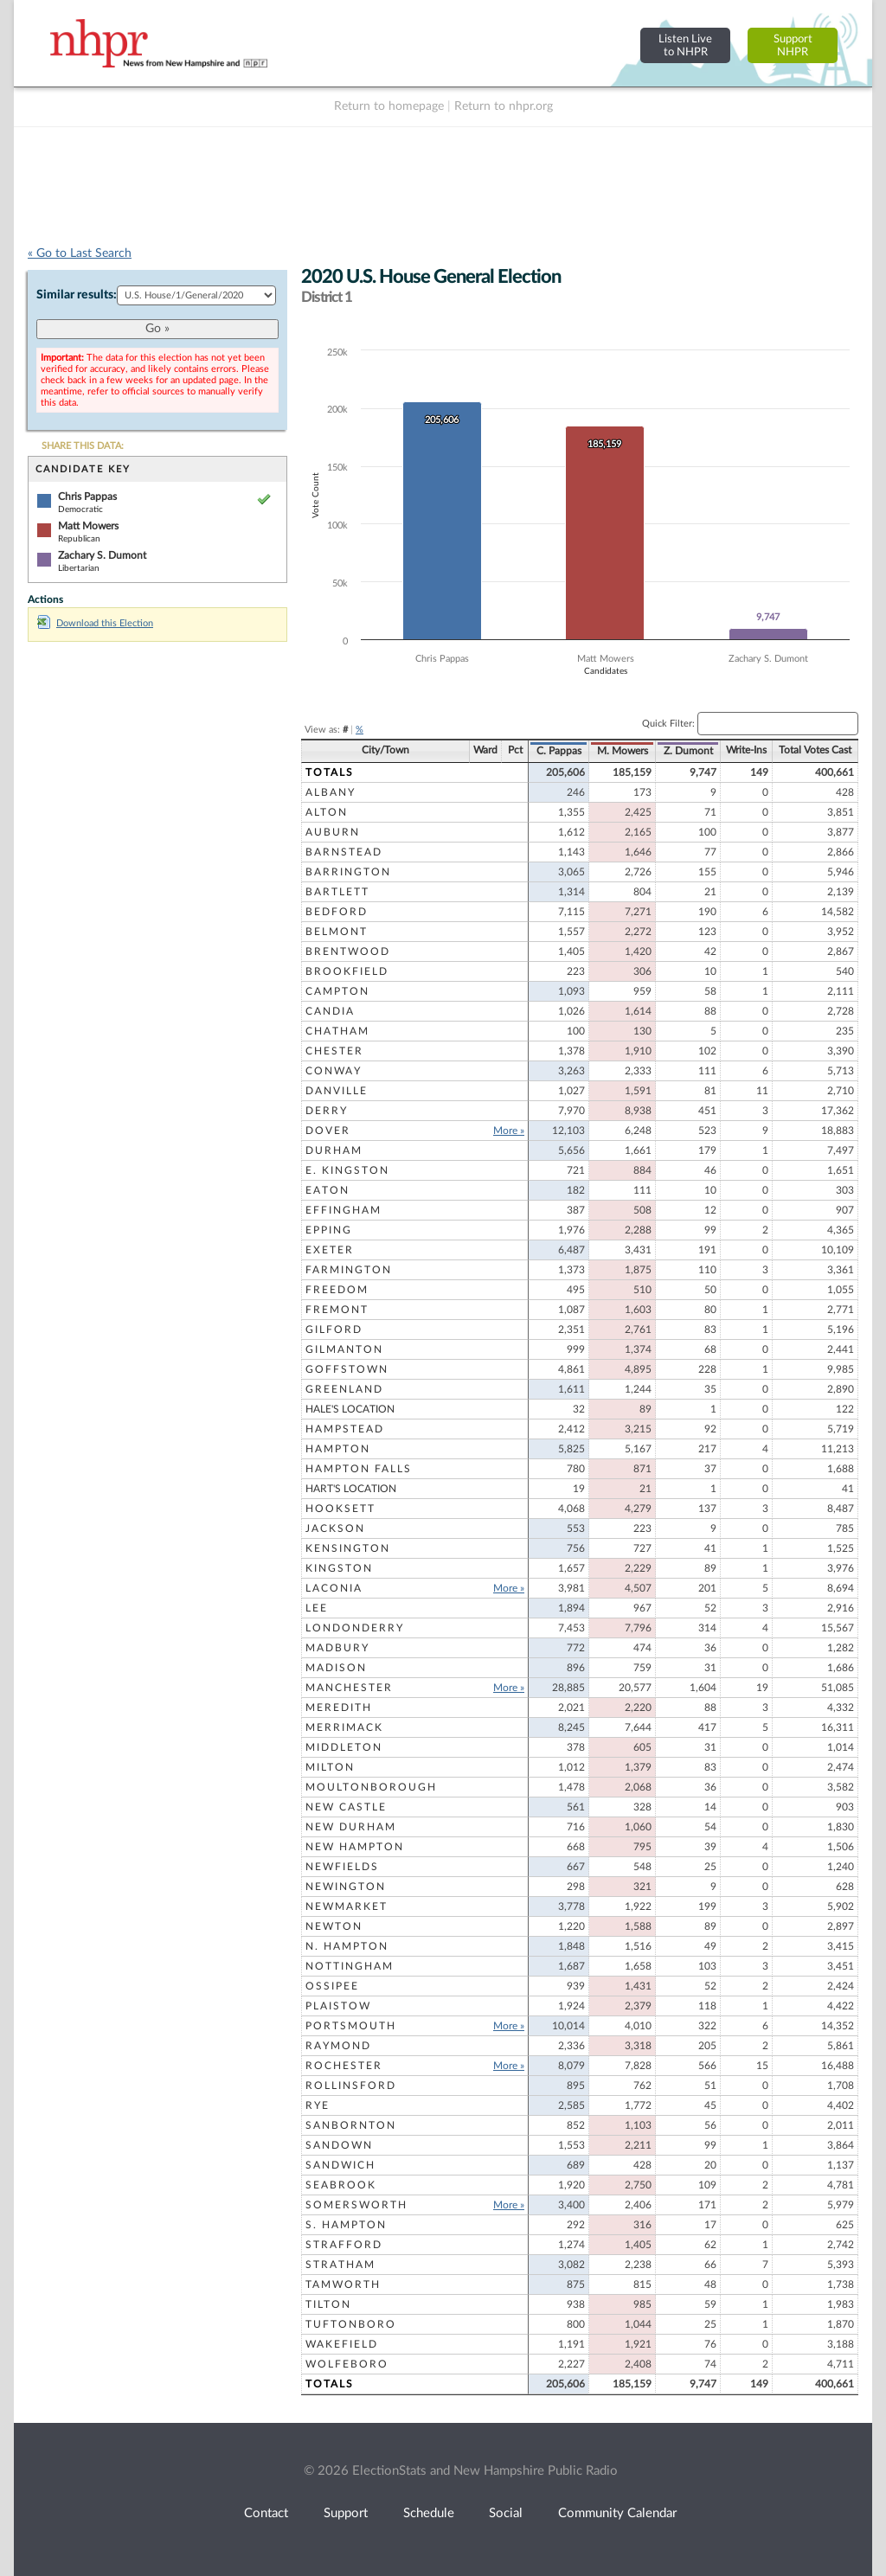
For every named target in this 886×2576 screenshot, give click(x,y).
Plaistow (338, 2006)
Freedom (337, 1290)
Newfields (342, 1867)
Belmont (336, 931)
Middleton (343, 1747)
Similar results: (76, 295)
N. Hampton (346, 1946)
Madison (336, 1668)
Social (506, 2513)
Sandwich (340, 2165)
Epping (328, 1230)
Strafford (343, 2245)
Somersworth (356, 2205)
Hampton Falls (358, 1469)
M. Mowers (622, 751)
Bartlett (337, 892)
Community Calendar (617, 2513)
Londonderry (354, 1628)
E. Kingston (347, 1170)
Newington (345, 1886)
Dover (327, 1130)
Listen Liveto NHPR (685, 45)
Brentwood (347, 951)
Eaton (327, 1190)
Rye (317, 2105)
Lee (316, 1608)
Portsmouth (350, 2026)
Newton (334, 1926)
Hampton (337, 1449)
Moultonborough (371, 1787)
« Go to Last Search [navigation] (80, 253)
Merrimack (344, 1727)
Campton (337, 991)
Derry (326, 1110)
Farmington (348, 1270)
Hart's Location (350, 1488)
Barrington (348, 872)
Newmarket (346, 1906)
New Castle (346, 1807)
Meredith (338, 1707)
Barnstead (343, 852)
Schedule (428, 2513)
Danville (336, 1091)
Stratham (340, 2264)
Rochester (343, 2065)
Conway (333, 1071)
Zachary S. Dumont (102, 555)
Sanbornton (350, 2125)
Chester (334, 1051)
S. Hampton (346, 2225)
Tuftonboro (350, 2324)
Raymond (338, 2046)
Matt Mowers (88, 526)
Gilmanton (344, 1349)
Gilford (334, 1329)
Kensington (347, 1548)
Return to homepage (389, 106)
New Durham (350, 1827)
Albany (330, 792)
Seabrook (340, 2185)
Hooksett (340, 1508)
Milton (330, 1767)
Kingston (339, 1568)
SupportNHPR (793, 45)
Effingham (343, 1210)
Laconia (334, 1588)
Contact (266, 2513)
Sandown (339, 2145)
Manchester (349, 1687)
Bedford (336, 912)
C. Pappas (558, 751)
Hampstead (344, 1429)
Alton (326, 812)
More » (508, 1130)
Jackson (335, 1528)
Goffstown (346, 1369)
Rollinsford (350, 2085)
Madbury (337, 1648)
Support (346, 2513)
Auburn (332, 832)
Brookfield (346, 971)
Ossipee (332, 1986)
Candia (330, 1011)
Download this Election (95, 623)
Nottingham (349, 1966)
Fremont (337, 1309)
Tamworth (343, 2284)
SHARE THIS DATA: (83, 446)
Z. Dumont (688, 751)
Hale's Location (350, 1409)
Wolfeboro (346, 2364)
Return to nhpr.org (503, 106)
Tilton (328, 2304)
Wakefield (341, 2344)
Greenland (344, 1389)
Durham (334, 1150)
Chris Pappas (87, 496)
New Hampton (354, 1847)
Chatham (337, 1031)
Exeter (329, 1250)
